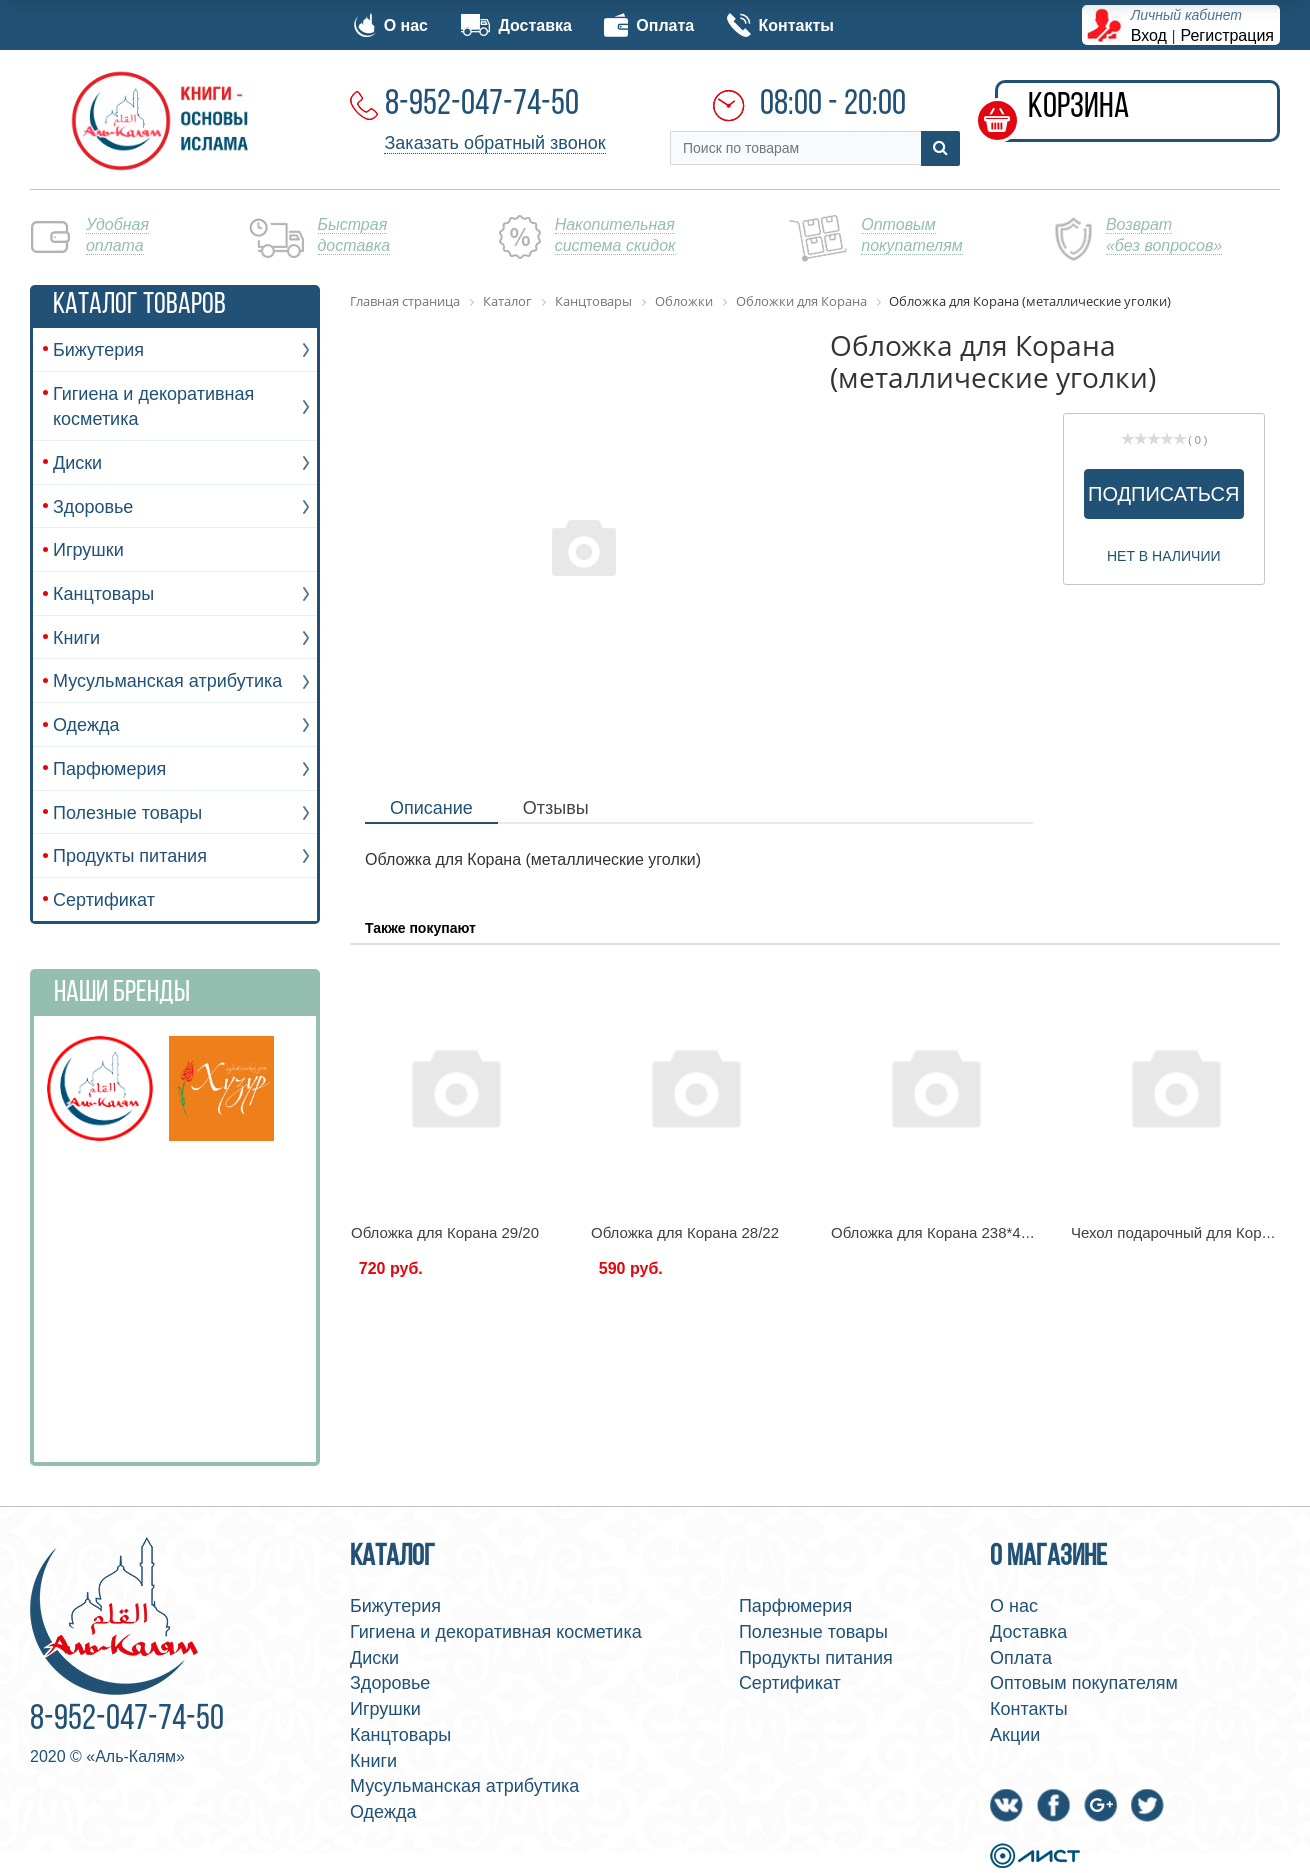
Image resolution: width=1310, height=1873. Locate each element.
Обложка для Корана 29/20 (445, 1232)
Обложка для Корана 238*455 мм (946, 1232)
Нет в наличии (1164, 556)
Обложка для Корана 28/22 (685, 1232)
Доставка (516, 25)
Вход (1149, 35)
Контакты (780, 25)
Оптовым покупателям (1084, 1683)
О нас (391, 25)
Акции (1015, 1735)
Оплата (649, 25)
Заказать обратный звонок (494, 143)
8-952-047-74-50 (482, 105)
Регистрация (1228, 35)
